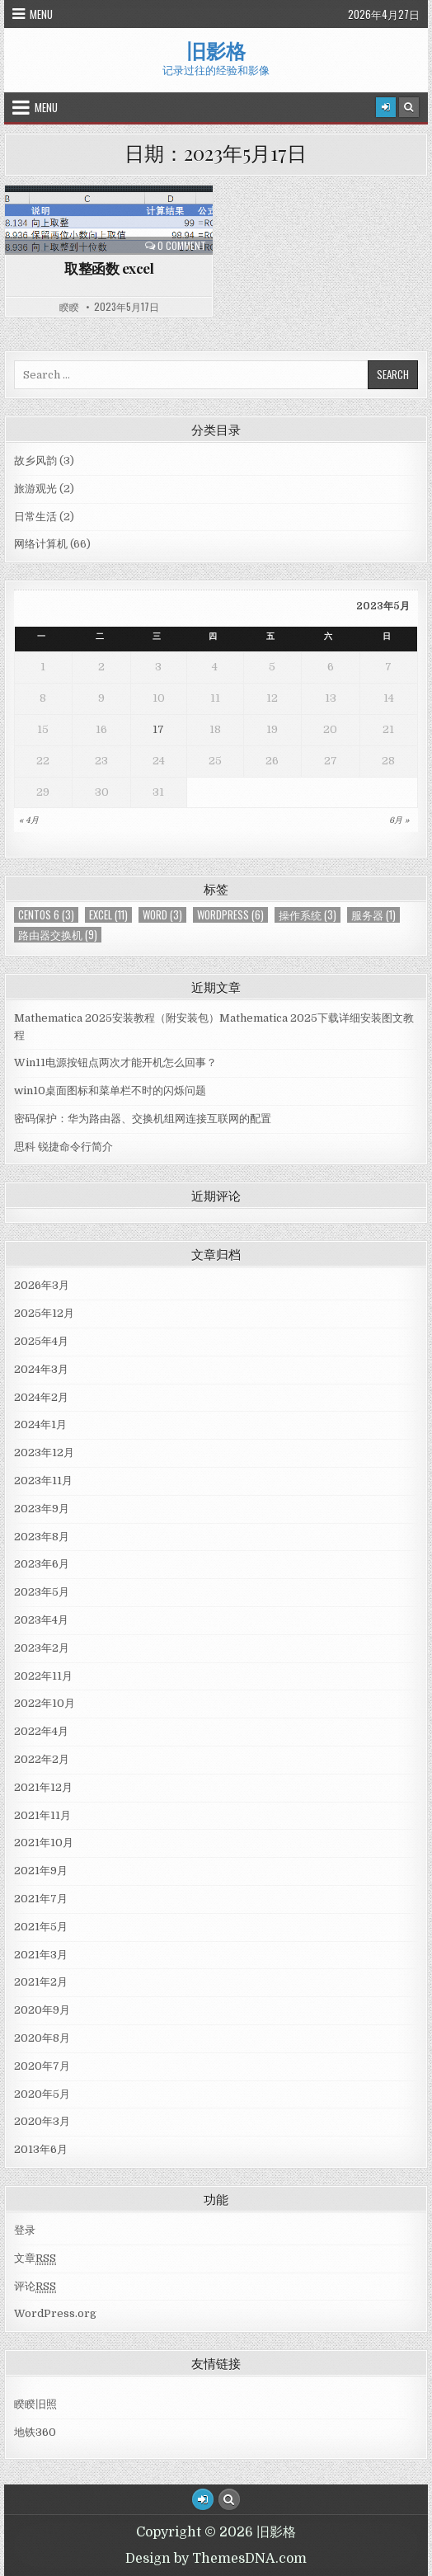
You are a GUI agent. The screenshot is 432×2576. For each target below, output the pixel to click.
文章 (35, 2258)
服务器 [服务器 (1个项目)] (373, 915)
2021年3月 (41, 1954)
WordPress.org (55, 2313)
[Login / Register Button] (203, 2499)
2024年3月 (41, 1369)
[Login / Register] (386, 107)
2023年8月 (41, 1536)
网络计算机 (41, 544)
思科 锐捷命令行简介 (63, 1146)
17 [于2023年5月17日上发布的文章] (158, 729)
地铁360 (35, 2432)
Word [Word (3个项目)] (162, 915)
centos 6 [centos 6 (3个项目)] (46, 915)
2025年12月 (44, 1313)
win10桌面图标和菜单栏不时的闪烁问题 (110, 1090)
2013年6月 (41, 2149)
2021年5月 (41, 1926)
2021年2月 (41, 1982)
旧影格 (216, 50)
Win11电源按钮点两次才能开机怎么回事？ (115, 1062)
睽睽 (69, 307)
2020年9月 (42, 2010)
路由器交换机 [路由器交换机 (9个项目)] (57, 934)
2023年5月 (41, 1592)
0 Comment (181, 246)
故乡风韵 (35, 460)
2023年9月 (41, 1508)
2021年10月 (43, 1842)
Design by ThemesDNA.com (216, 2558)
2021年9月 (41, 1870)
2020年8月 (42, 2038)
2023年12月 (44, 1452)
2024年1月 (40, 1424)
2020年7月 (42, 2066)
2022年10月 (44, 1703)
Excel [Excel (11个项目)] (108, 915)
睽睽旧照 (35, 2404)
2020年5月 (42, 2094)
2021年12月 (43, 1787)
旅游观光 (35, 488)
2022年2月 (41, 1759)
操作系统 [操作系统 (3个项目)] (307, 915)
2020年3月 (42, 2121)
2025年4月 (41, 1341)
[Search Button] (409, 107)
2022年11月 (43, 1676)
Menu (41, 14)
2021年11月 (42, 1815)
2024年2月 (41, 1397)
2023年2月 (41, 1648)
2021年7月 (41, 1898)
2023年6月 (41, 1564)
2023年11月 (43, 1480)
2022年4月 (41, 1731)
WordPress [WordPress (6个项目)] (230, 915)
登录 (24, 2230)
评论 (35, 2286)
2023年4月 (41, 1620)
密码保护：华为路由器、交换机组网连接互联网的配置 (142, 1118)
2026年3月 (41, 1285)
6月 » (399, 820)
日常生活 (35, 516)
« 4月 (29, 820)
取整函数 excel (108, 268)
